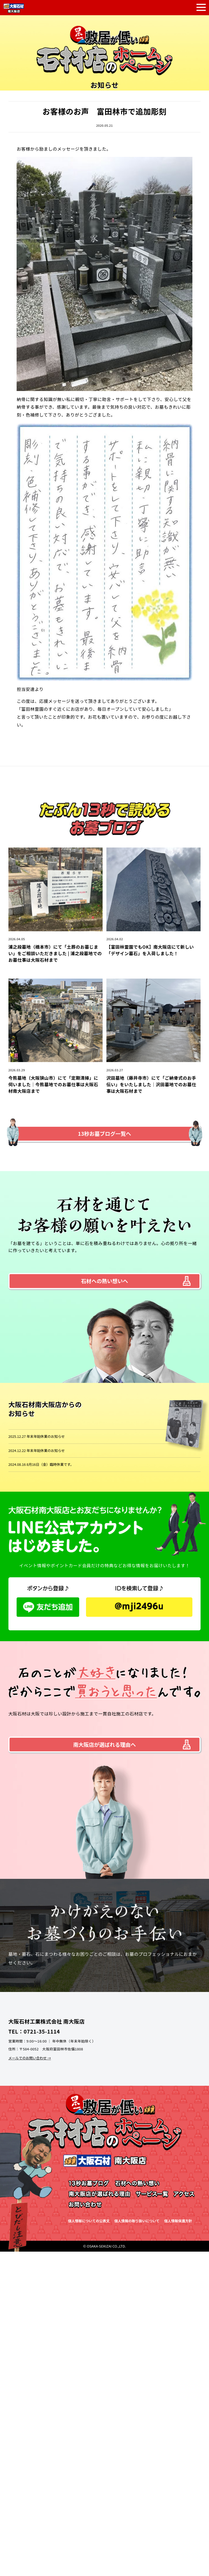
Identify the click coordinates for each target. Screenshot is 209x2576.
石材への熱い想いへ (104, 1281)
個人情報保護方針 (178, 2220)
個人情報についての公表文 (89, 2220)
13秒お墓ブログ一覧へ (104, 1133)
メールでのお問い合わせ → (29, 2057)
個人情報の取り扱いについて (136, 2220)
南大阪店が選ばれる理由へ (104, 1744)
